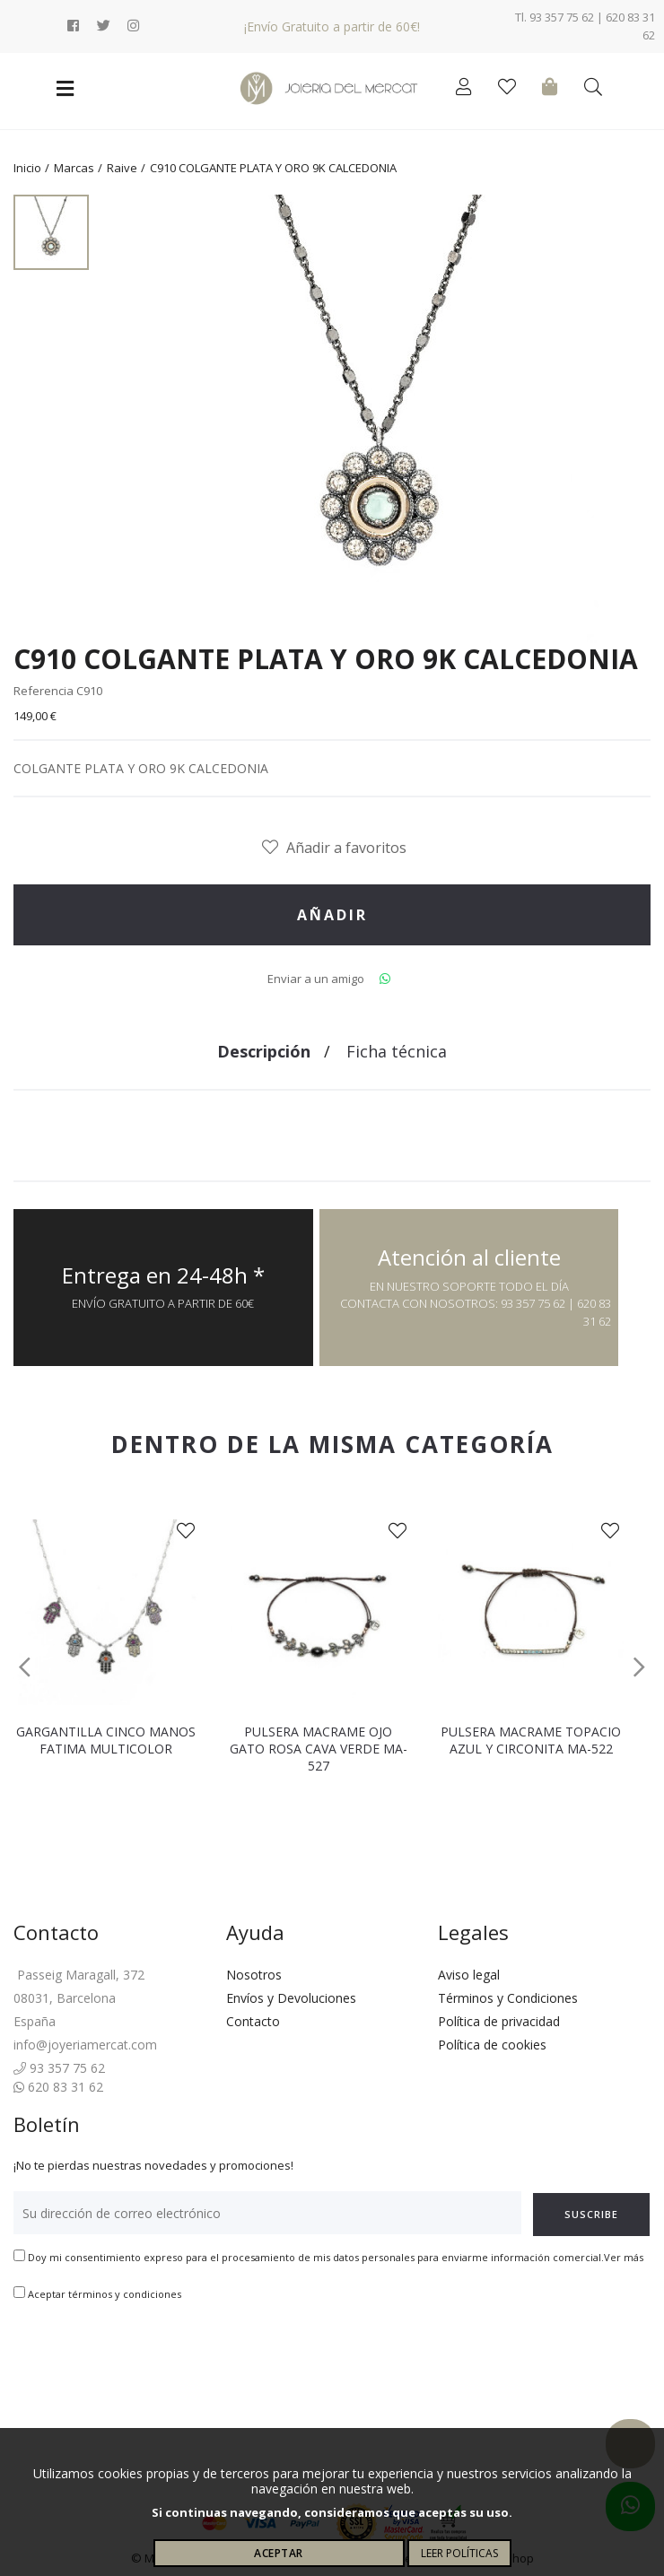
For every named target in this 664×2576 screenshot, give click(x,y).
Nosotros (254, 1974)
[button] (24, 1667)
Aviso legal (469, 1974)
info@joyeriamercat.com (85, 2044)
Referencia (43, 691)
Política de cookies (492, 2044)
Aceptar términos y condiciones (104, 2294)
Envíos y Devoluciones (291, 1997)
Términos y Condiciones (508, 1997)
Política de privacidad (499, 2021)
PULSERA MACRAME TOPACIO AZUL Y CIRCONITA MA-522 (531, 1740)
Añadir (332, 915)
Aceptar (278, 2553)
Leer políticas (459, 2553)
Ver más (623, 2257)
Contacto (253, 2021)
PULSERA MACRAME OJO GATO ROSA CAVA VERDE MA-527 (318, 1748)
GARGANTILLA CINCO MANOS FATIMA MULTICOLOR (106, 1740)
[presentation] (149, 2359)
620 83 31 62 (58, 2086)
